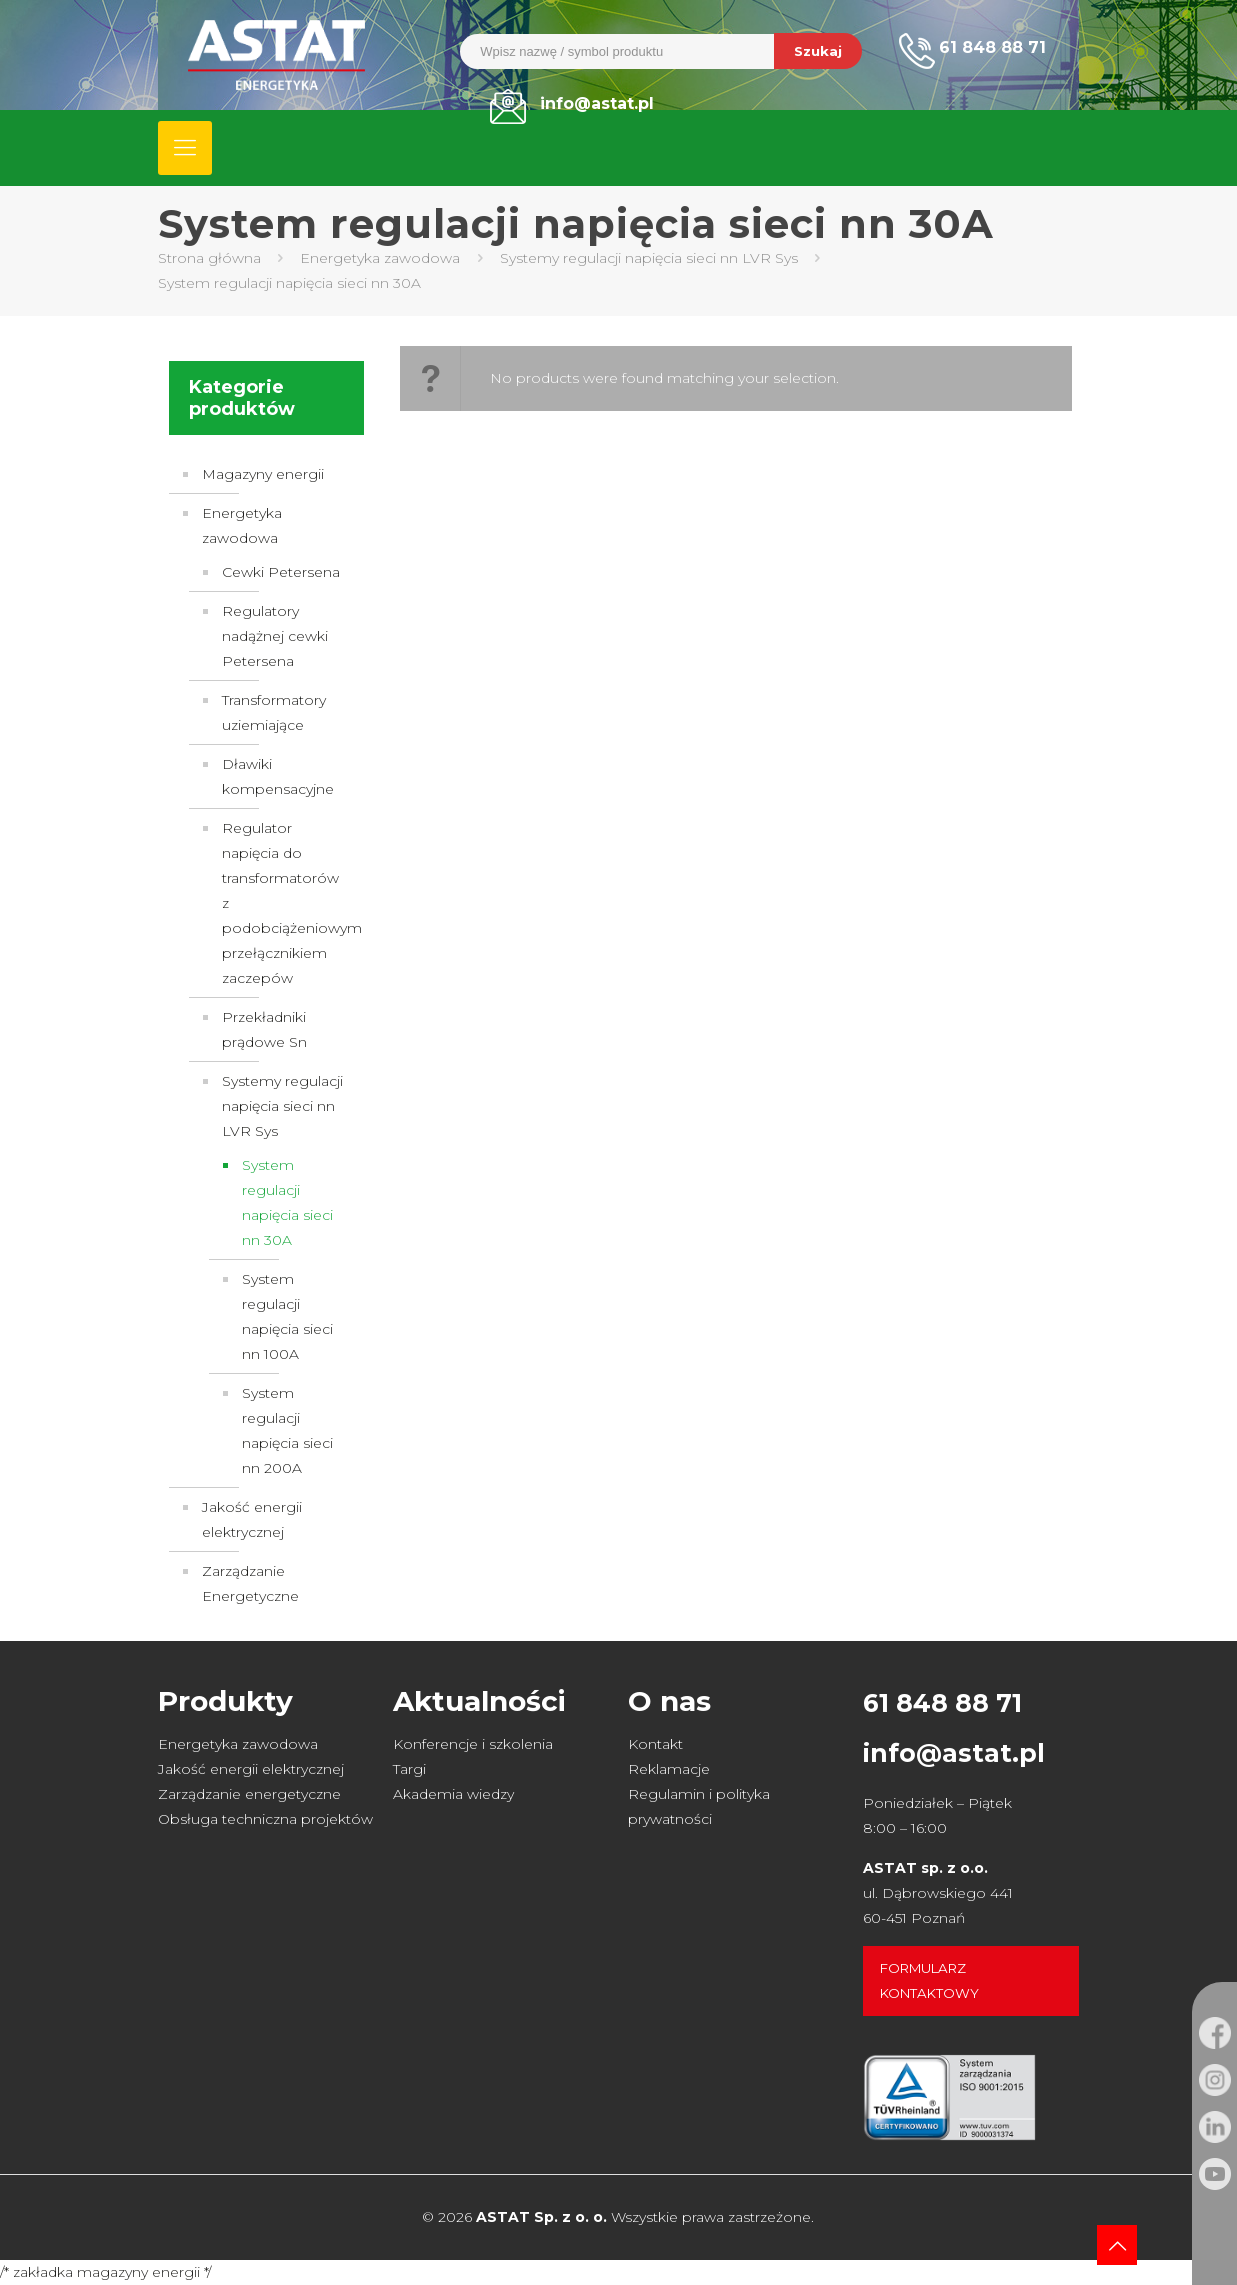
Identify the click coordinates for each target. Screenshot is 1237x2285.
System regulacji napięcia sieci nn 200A (287, 1430)
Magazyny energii (263, 474)
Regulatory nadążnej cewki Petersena (275, 636)
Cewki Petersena (281, 572)
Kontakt (655, 1744)
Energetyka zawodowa (380, 258)
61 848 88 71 (942, 1703)
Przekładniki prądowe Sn (264, 1029)
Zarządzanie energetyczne (249, 1794)
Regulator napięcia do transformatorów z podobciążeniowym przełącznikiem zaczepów (283, 903)
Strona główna (209, 258)
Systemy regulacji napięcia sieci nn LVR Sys (649, 258)
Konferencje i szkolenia (473, 1744)
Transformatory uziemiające (274, 712)
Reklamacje (669, 1769)
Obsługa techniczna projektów (265, 1819)
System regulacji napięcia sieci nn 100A (287, 1316)
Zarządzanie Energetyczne (250, 1583)
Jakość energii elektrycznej (252, 1519)
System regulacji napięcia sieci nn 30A (287, 1202)
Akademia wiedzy (453, 1794)
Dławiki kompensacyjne (278, 776)
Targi (409, 1769)
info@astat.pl (954, 1753)
